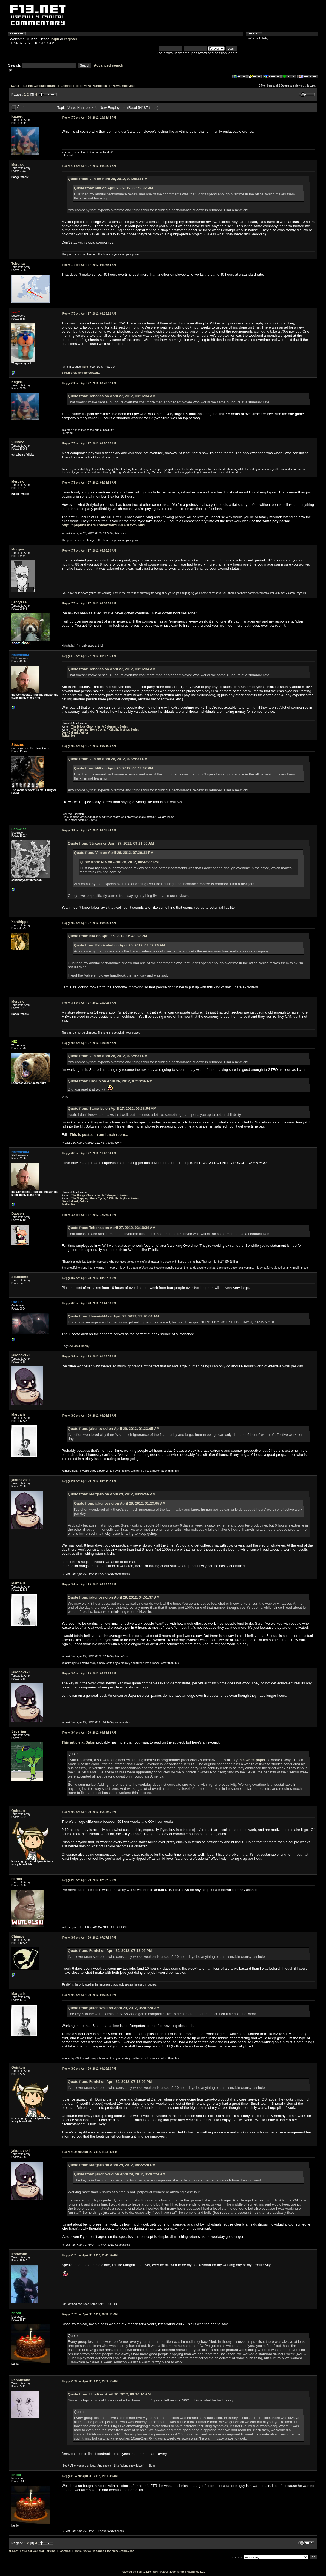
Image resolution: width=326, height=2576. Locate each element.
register (70, 39)
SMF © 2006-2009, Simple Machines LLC (179, 2571)
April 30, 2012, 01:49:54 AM (90, 2255)
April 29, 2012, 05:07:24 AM (89, 1673)
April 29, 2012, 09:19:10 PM (89, 2068)
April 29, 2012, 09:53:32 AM (89, 1732)
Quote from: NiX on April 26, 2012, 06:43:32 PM (113, 188)
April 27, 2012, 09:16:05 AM (89, 656)
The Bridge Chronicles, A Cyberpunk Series (99, 726)
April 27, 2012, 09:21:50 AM (89, 746)
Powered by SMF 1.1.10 (136, 2571)
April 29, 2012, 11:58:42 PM (90, 2151)
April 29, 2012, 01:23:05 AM (89, 1356)
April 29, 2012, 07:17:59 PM (89, 1937)
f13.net (14, 85)
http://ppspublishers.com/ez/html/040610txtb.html (103, 525)
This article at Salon (78, 1742)
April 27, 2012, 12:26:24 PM (89, 1214)
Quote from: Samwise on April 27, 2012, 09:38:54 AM (112, 1108)
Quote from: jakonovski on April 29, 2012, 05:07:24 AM (113, 2008)
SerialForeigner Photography (80, 372)
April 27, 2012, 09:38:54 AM (89, 830)
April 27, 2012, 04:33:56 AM (89, 482)
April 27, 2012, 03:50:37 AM (89, 443)
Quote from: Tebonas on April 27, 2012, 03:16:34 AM (112, 396)
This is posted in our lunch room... (99, 1134)
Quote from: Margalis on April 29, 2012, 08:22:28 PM (112, 2165)
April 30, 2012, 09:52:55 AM (90, 2381)
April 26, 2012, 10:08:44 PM (89, 117)
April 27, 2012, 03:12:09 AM (89, 165)
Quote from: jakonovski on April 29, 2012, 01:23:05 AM (113, 1429)
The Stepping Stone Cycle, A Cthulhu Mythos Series (105, 729)
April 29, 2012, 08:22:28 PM (89, 1994)
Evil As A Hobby (78, 1346)
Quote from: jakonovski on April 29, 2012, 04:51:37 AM (113, 1597)
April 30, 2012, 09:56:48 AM (90, 2476)
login (55, 39)
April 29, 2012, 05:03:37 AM (89, 1584)
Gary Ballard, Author (75, 732)
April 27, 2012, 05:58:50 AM (89, 550)
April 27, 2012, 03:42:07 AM (89, 383)
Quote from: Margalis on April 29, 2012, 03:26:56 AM (112, 1494)
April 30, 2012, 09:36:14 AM (90, 2314)
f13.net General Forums (39, 85)
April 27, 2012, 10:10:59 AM (89, 1002)
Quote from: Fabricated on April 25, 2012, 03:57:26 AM (119, 945)
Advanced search (109, 65)
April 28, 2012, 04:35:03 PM (89, 1278)
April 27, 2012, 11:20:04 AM (89, 1153)
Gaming (65, 85)
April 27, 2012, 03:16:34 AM (89, 264)
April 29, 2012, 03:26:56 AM (89, 1415)
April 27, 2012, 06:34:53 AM (89, 603)
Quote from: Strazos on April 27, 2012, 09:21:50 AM (111, 843)
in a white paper (252, 1760)
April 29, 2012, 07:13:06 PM (89, 1880)
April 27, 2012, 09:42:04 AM (89, 923)
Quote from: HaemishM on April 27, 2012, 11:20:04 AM (113, 1316)
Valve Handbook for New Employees (109, 85)
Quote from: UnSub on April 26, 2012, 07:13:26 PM (110, 1081)
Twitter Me (68, 735)
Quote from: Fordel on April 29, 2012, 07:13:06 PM (110, 1951)
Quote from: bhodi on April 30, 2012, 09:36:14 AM (109, 2394)
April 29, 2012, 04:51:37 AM (89, 1481)
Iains (85, 366)
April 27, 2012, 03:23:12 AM (89, 313)
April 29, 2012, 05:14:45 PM (89, 1811)
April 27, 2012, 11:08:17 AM (89, 1043)
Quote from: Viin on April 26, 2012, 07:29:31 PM (107, 179)
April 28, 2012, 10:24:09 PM (89, 1303)
